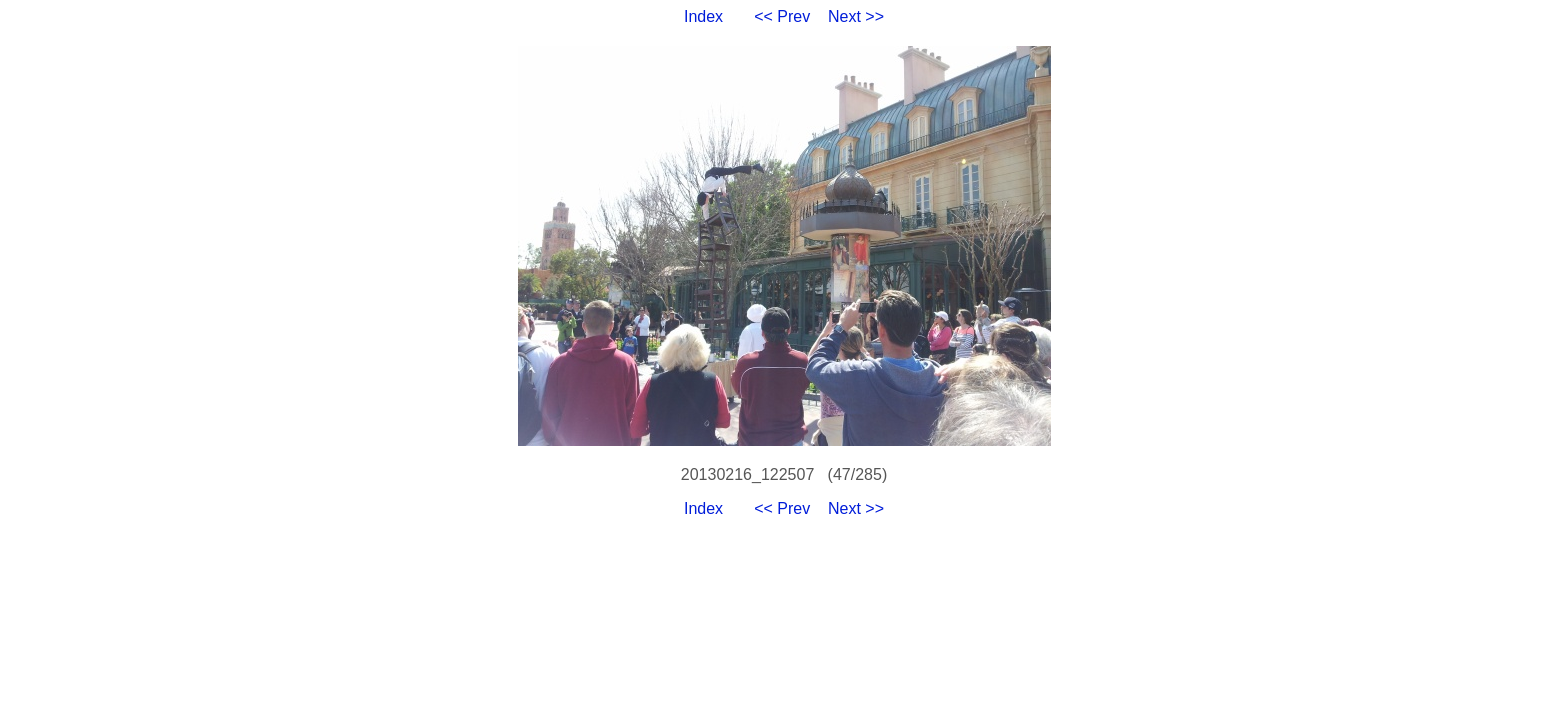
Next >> (856, 16)
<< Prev (782, 16)
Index (703, 16)
